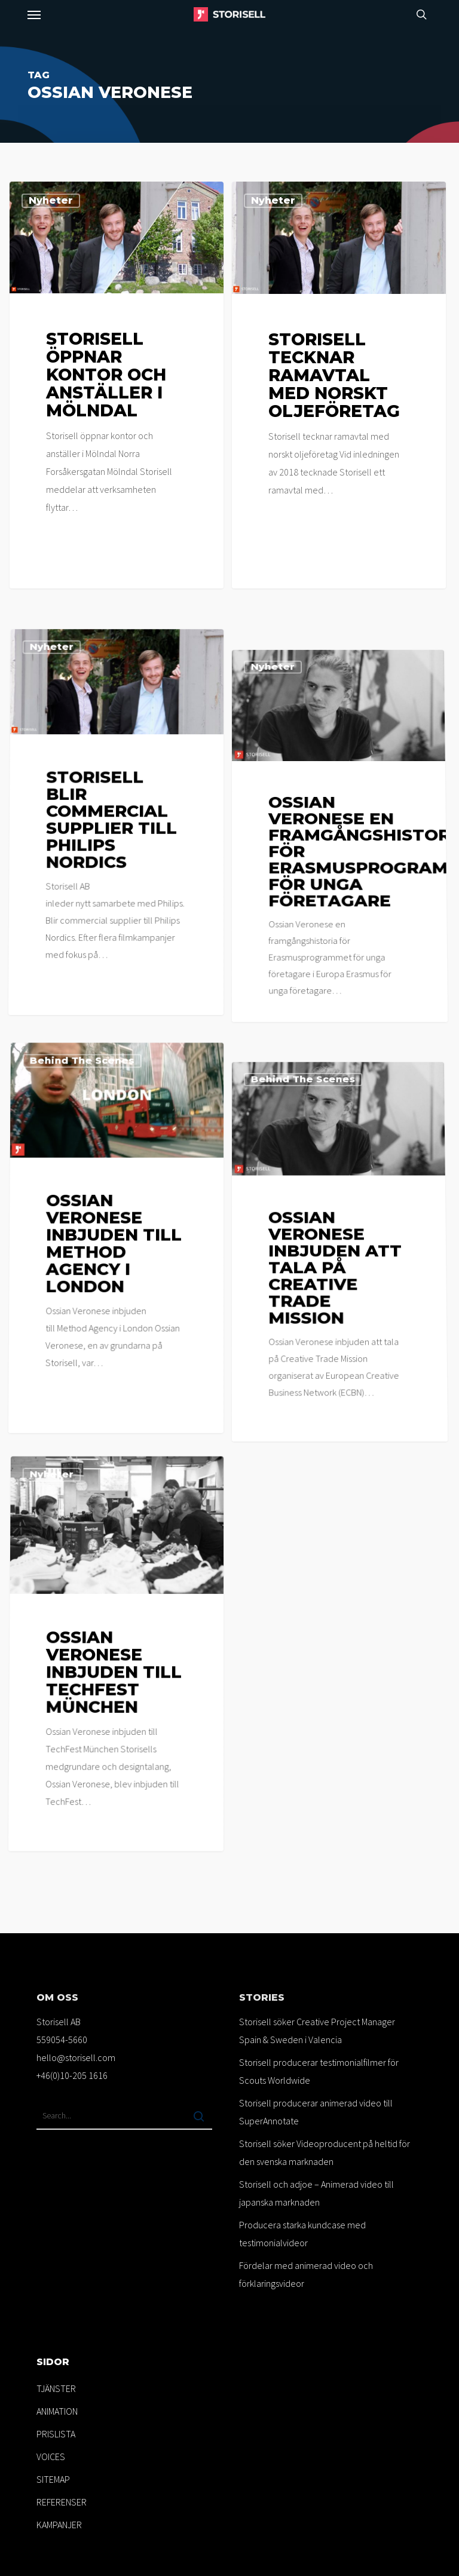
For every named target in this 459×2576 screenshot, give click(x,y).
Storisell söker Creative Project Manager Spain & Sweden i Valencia (317, 2031)
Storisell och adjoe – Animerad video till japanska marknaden (316, 2193)
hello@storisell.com (75, 2057)
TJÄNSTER (56, 2388)
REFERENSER (61, 2502)
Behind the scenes (86, 1227)
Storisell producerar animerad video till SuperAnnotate (316, 2112)
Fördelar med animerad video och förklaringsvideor (306, 2274)
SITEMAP (53, 2479)
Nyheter (51, 200)
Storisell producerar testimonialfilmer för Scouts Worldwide (319, 2071)
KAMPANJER (59, 2525)
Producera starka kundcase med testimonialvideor (302, 2234)
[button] (34, 14)
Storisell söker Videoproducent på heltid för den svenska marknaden (324, 2152)
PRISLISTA (55, 2434)
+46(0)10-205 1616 (72, 2075)
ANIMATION (57, 2411)
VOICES (50, 2456)
